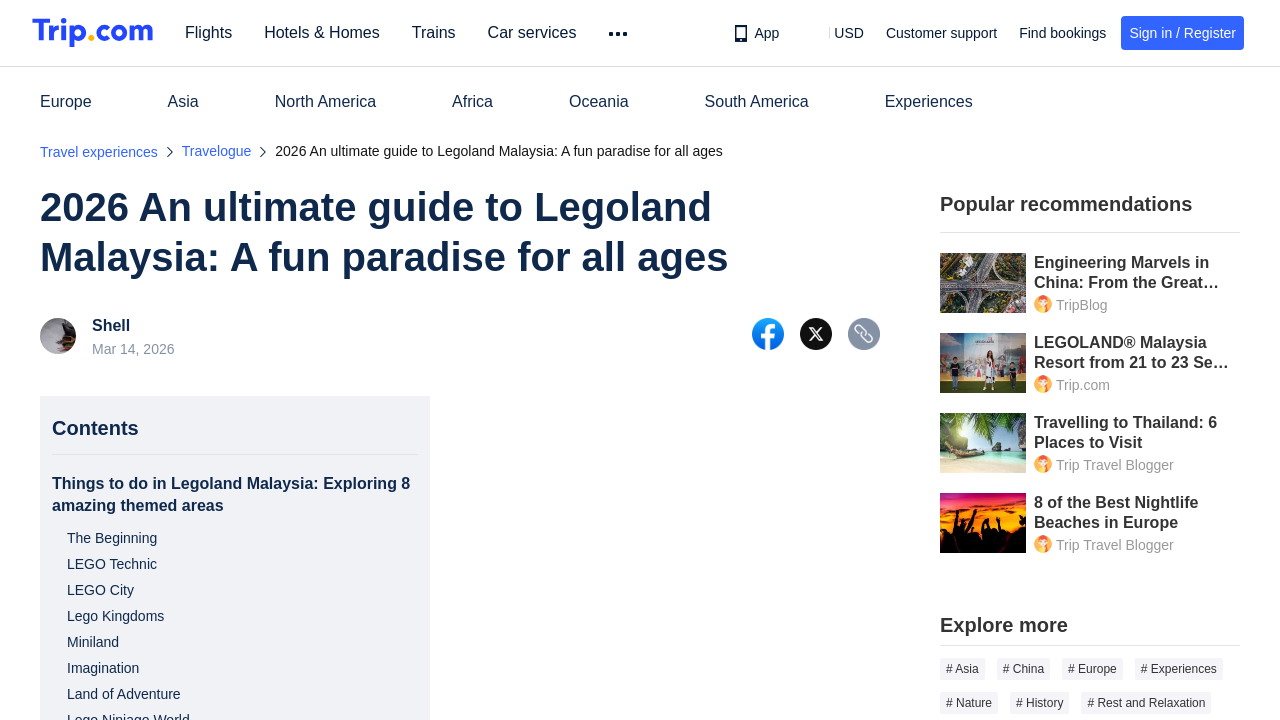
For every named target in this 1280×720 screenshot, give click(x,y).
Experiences (929, 101)
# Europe (1092, 669)
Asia (183, 101)
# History (1039, 703)
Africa (472, 101)
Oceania (599, 101)
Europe (66, 101)
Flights (211, 32)
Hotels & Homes (325, 32)
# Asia (962, 669)
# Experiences (1179, 669)
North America (325, 101)
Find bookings (1062, 33)
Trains (437, 32)
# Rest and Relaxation (1146, 703)
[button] (834, 33)
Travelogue (217, 151)
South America (757, 101)
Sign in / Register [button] (1182, 33)
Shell (111, 326)
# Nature (969, 703)
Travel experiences (99, 152)
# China (1023, 669)
